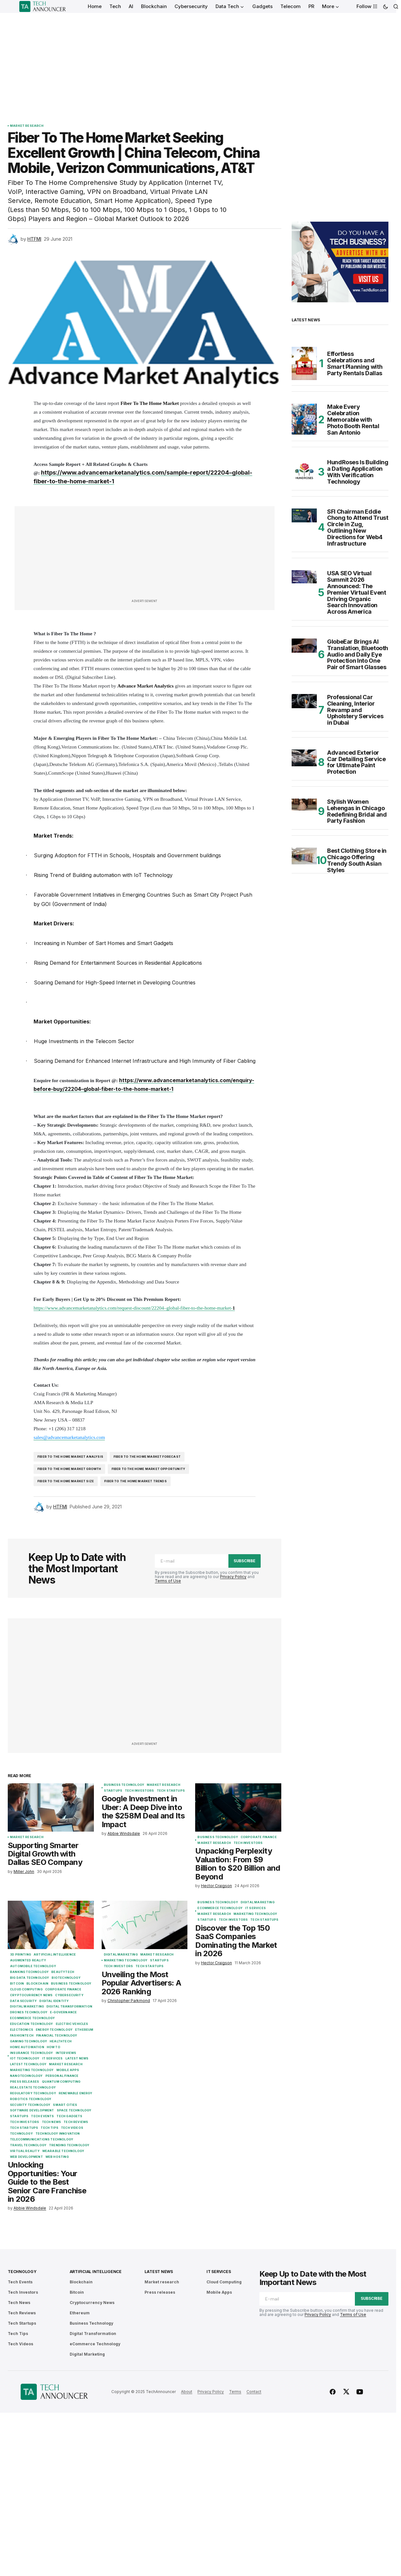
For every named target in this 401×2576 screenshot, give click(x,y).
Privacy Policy (233, 1576)
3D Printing (20, 1954)
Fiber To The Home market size (65, 1481)
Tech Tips (49, 2127)
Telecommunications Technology (41, 2139)
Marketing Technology (32, 2070)
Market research (27, 125)
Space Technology (74, 2110)
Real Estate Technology (33, 2087)
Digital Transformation (69, 2006)
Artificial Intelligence (55, 1954)
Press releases (24, 2081)
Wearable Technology (63, 2151)
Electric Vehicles (72, 2024)
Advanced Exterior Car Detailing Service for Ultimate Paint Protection (356, 762)
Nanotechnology (26, 2076)
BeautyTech (62, 1972)
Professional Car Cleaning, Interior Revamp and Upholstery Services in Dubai (355, 710)
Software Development (32, 2110)
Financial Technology (56, 2035)
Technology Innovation (57, 2133)
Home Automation (27, 2047)
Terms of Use (168, 1580)
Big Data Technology (29, 1977)
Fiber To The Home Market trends (135, 1481)
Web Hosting (57, 2156)
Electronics (21, 2029)
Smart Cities (65, 2105)
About (186, 2391)
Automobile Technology (33, 1966)
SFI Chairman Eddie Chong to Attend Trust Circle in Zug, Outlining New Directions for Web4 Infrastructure (357, 527)
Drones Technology (28, 2012)
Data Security (23, 2001)
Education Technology (31, 2024)
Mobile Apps (67, 2070)
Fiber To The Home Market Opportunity (148, 1469)
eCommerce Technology (32, 2018)
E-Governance (63, 2012)
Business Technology (124, 1784)
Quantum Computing (61, 2081)
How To (53, 2047)
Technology (21, 2133)
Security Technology (30, 2105)
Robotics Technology (30, 2099)
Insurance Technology (31, 2053)
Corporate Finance (259, 1837)
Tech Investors (139, 1790)
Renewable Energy (76, 2093)
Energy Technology (54, 2029)
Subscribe (245, 1560)
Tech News (51, 2122)
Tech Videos (72, 2127)
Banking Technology (29, 1972)
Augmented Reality (28, 1960)
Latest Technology (28, 2064)
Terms (235, 2391)
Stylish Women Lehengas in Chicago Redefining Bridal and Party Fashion (356, 811)
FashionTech (22, 2035)
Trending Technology (69, 2145)
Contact (253, 2391)
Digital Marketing (27, 2006)
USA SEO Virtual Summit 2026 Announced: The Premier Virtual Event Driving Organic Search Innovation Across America (356, 592)
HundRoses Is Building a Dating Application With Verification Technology (357, 472)
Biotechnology (66, 1977)
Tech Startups (171, 1790)
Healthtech (61, 2041)
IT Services (52, 2058)
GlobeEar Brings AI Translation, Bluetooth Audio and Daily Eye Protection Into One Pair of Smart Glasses (357, 654)
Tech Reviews (76, 2122)
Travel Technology (28, 2145)
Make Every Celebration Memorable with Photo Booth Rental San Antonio (353, 420)
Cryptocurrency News (31, 1995)
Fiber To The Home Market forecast (147, 1456)
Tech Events (42, 2116)
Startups (113, 1790)
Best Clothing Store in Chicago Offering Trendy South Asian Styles (356, 860)
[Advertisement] (198, 61)
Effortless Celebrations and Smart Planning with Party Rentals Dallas (354, 363)
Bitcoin (17, 1983)
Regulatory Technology (33, 2093)
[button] (385, 6)
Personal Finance (62, 2076)
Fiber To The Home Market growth (69, 1469)
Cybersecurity (69, 1995)
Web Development (26, 2156)
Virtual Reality (25, 2151)
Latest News (77, 2058)
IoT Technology (25, 2058)
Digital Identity (54, 2001)
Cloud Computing (26, 1989)
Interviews (66, 2053)
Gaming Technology (28, 2041)
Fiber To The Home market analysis (70, 1456)
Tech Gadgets (69, 2116)
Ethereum (84, 2029)
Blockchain (37, 1983)
